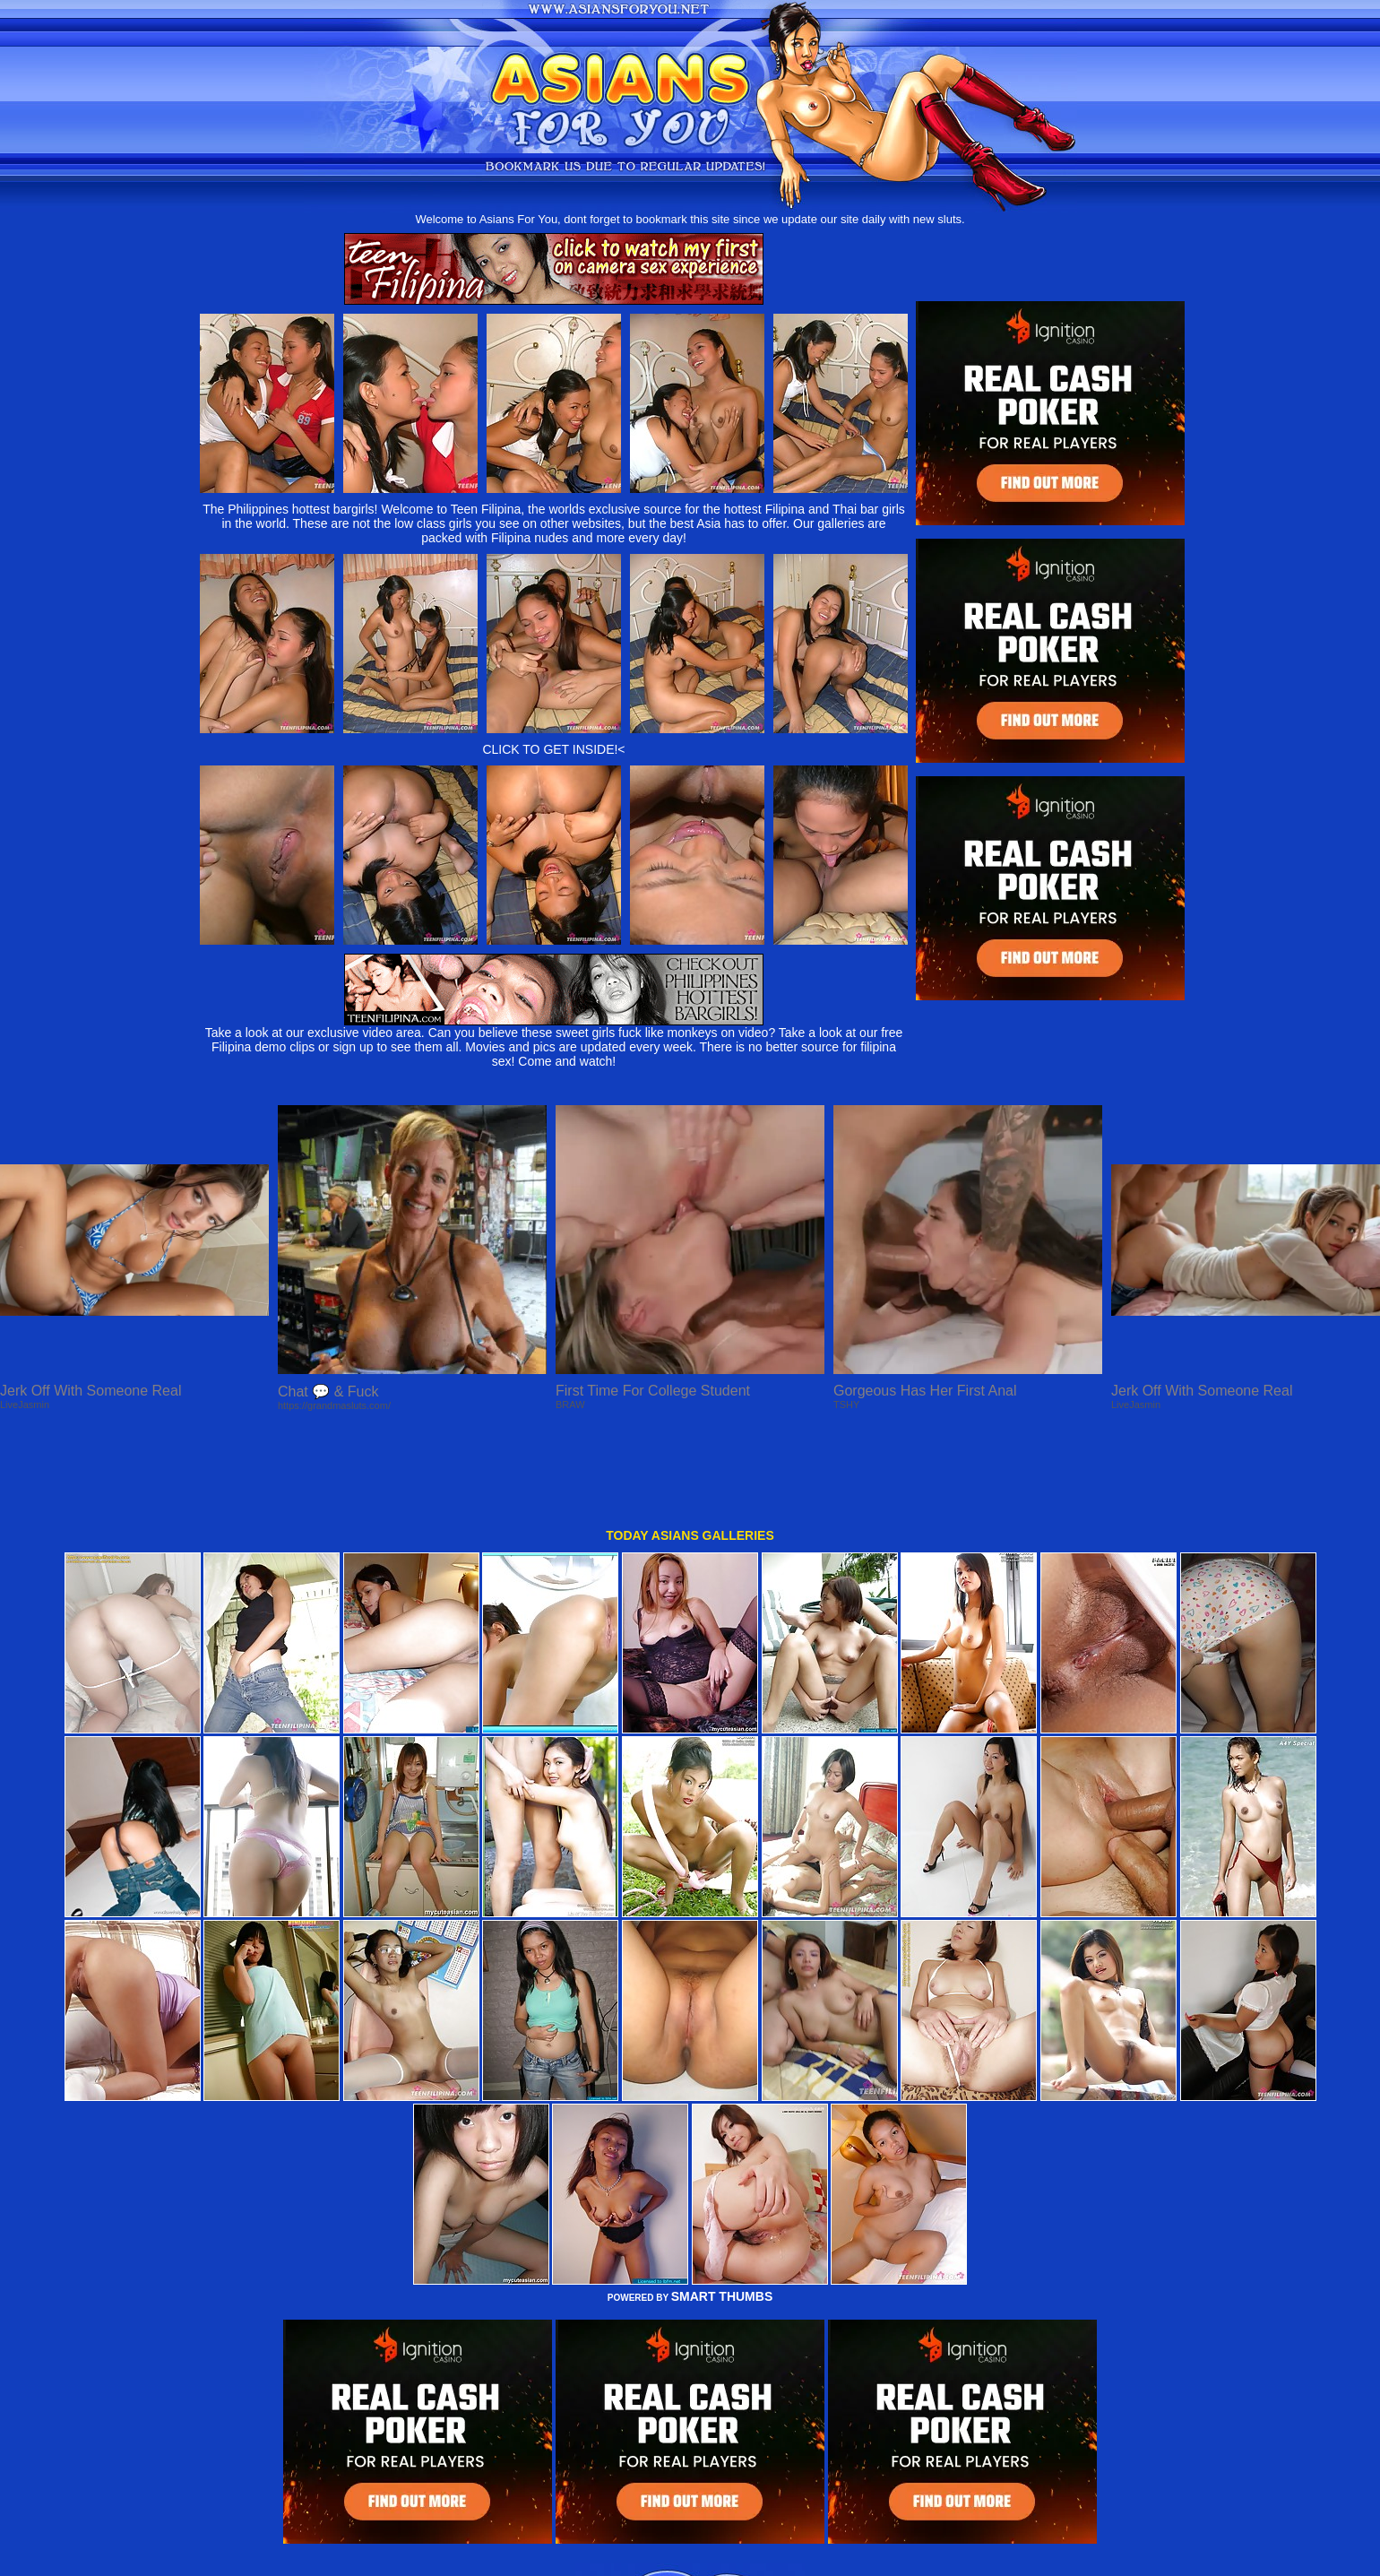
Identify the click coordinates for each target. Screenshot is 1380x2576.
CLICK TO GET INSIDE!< (553, 749)
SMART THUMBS (722, 2224)
